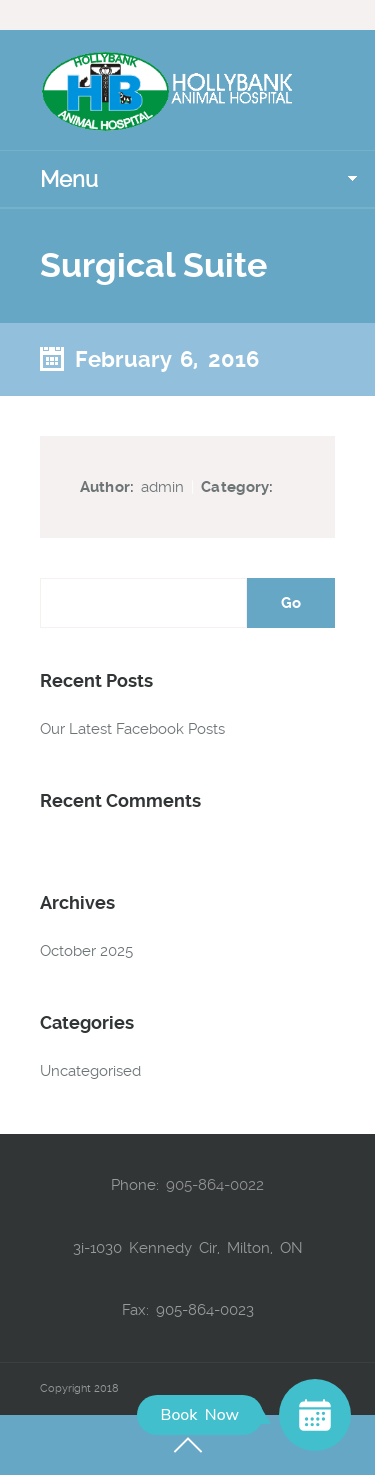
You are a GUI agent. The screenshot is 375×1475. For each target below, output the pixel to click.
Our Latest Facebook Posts (132, 729)
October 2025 (86, 951)
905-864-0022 (215, 1185)
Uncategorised (90, 1071)
